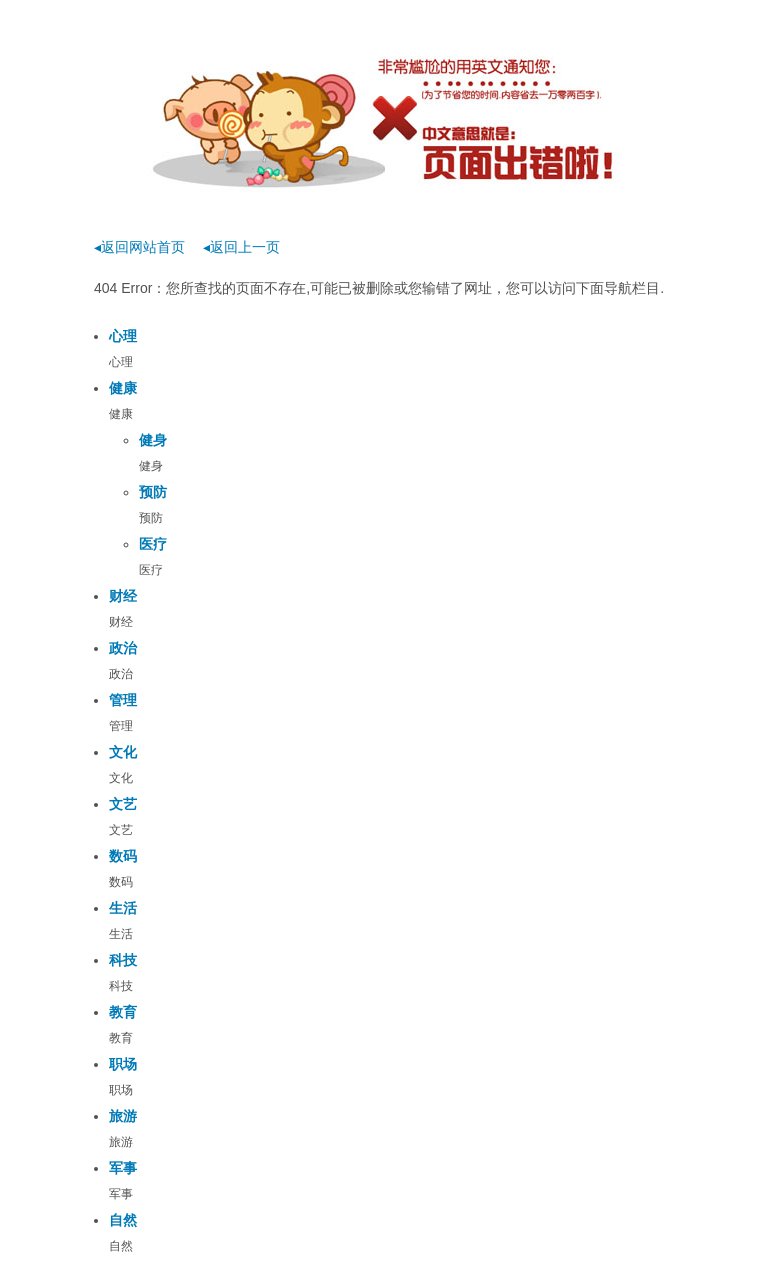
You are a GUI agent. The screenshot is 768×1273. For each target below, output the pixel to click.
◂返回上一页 (241, 247)
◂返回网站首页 (139, 247)
